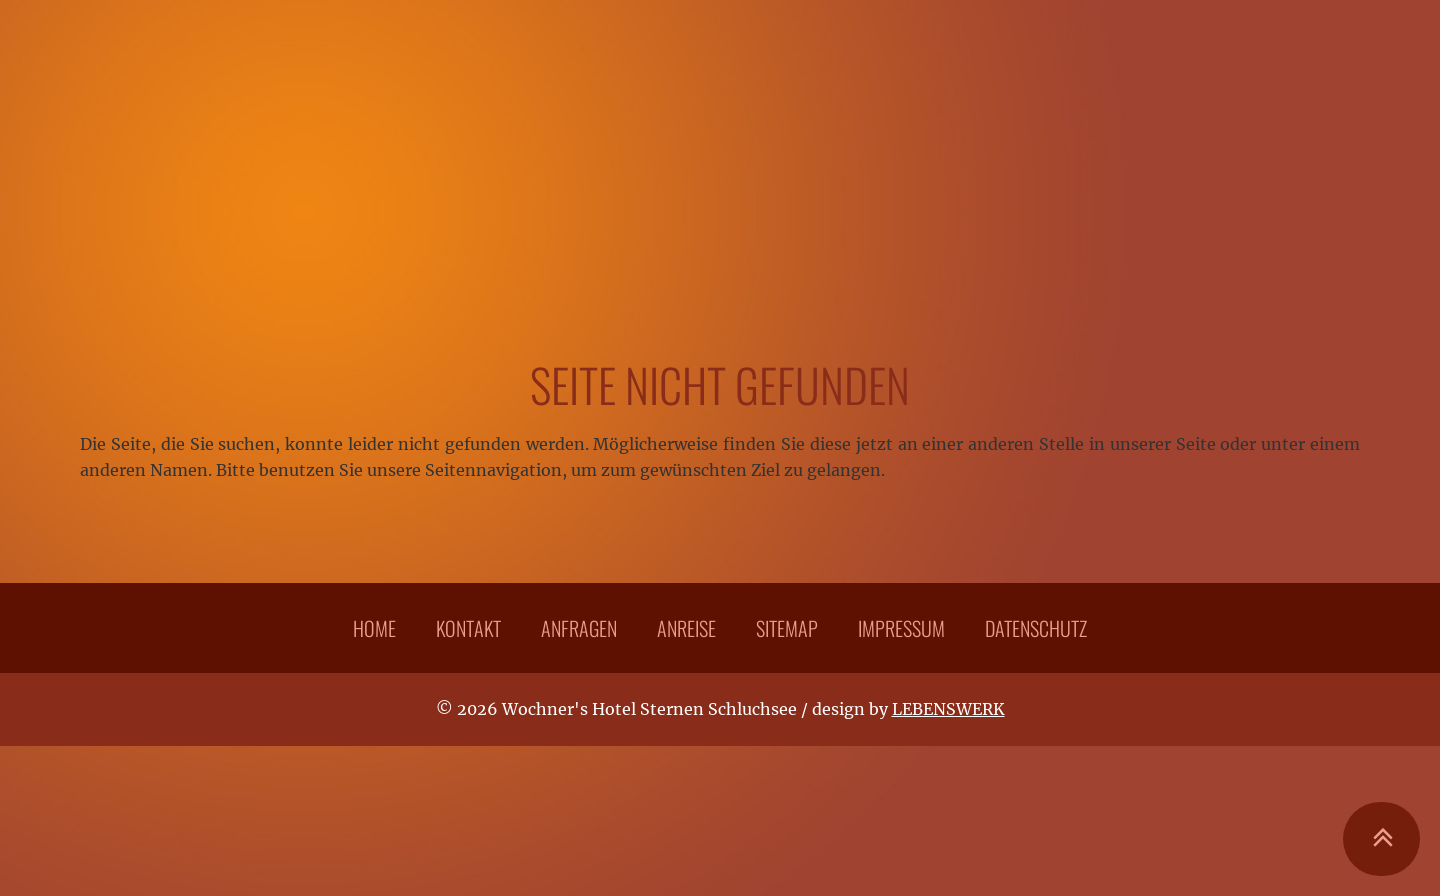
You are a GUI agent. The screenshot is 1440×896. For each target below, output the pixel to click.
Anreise (686, 628)
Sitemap (787, 628)
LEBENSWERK (948, 709)
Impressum (901, 628)
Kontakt (468, 628)
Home (374, 628)
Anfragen (579, 628)
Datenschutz (1036, 628)
